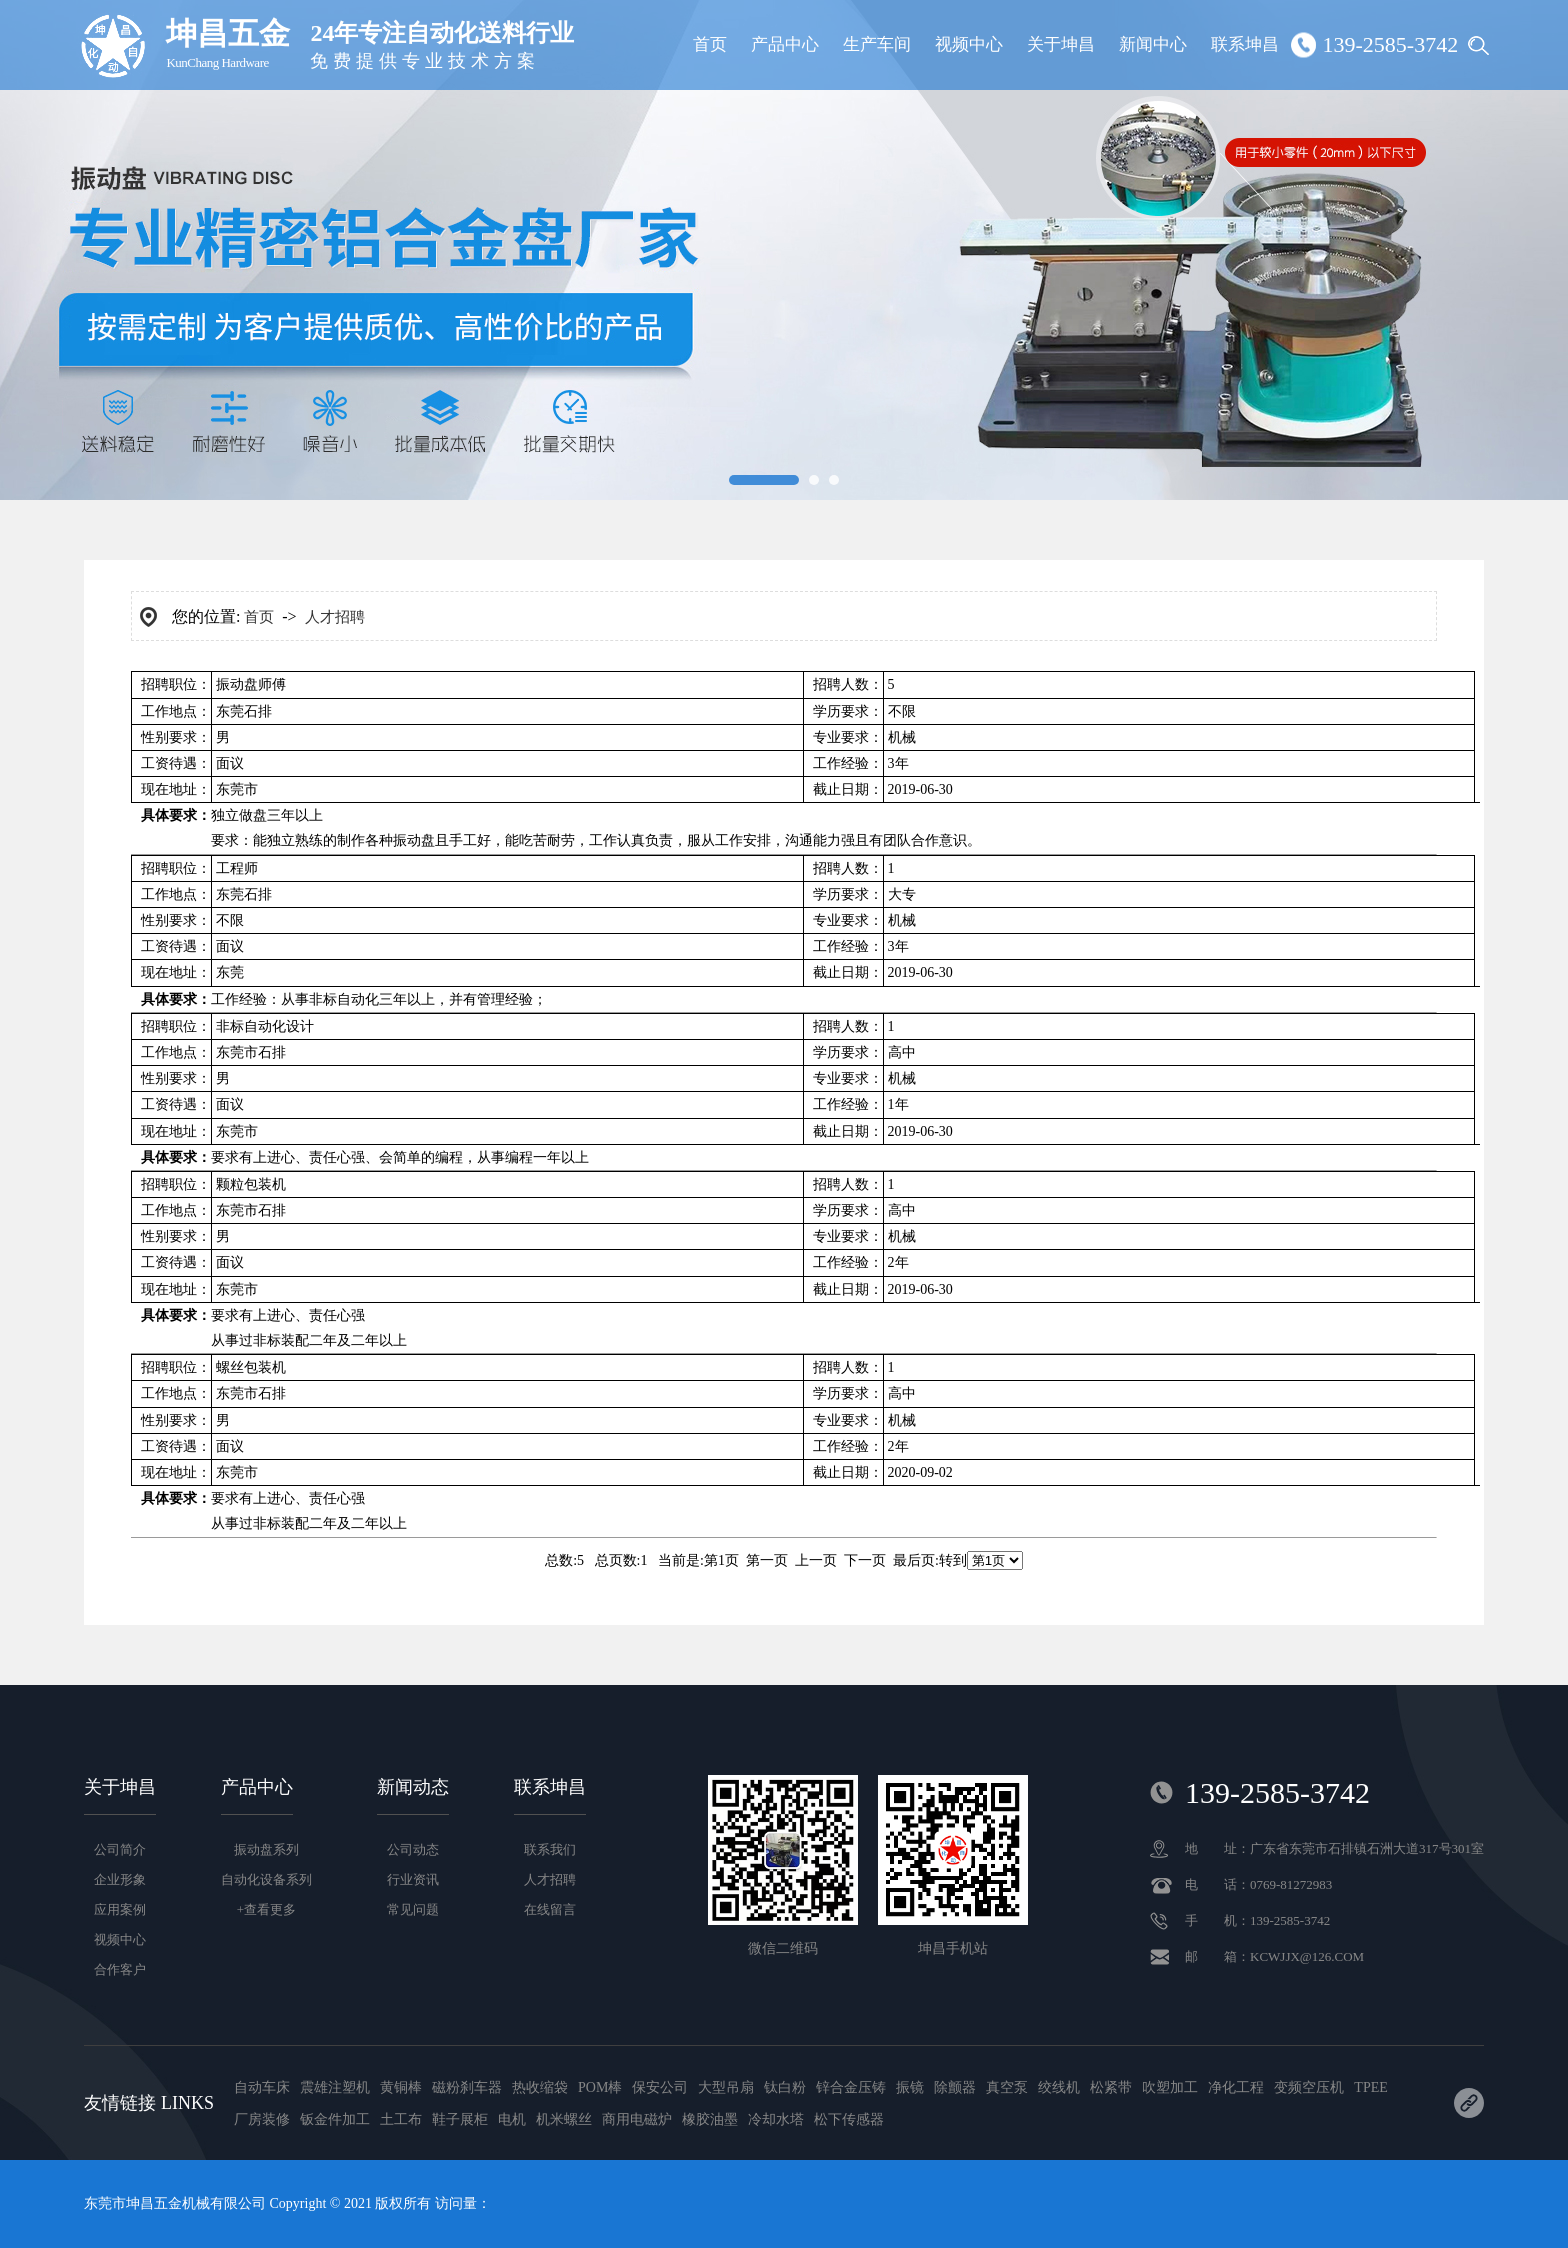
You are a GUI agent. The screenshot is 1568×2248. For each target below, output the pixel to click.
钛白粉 (785, 2087)
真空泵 (1007, 2087)
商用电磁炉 (637, 2119)
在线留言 (550, 1909)
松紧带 (1111, 2087)
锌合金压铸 (851, 2087)
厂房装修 (262, 2119)
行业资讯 (413, 1879)
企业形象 (120, 1879)
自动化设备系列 (266, 1879)
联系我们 (550, 1849)
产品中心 (785, 44)
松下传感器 (849, 2119)
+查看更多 (266, 1909)
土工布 (401, 2119)
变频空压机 (1309, 2087)
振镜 (910, 2087)
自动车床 (262, 2087)
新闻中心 (1153, 44)
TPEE (1370, 2087)
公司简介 (120, 1849)
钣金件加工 (335, 2119)
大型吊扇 (726, 2087)
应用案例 (120, 1909)
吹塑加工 (1170, 2087)
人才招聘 (335, 617)
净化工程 (1236, 2087)
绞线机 (1059, 2087)
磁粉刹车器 (467, 2087)
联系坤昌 (1245, 44)
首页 (710, 44)
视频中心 (969, 44)
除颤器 (955, 2087)
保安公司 (660, 2087)
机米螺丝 (564, 2119)
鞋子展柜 (460, 2119)
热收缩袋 (540, 2087)
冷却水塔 (776, 2119)
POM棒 (600, 2087)
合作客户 (120, 1969)
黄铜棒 (401, 2087)
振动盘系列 (266, 1849)
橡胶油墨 (710, 2119)
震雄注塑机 (335, 2087)
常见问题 (413, 1909)
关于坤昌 (1061, 44)
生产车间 (877, 44)
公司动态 (413, 1849)
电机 (512, 2119)
